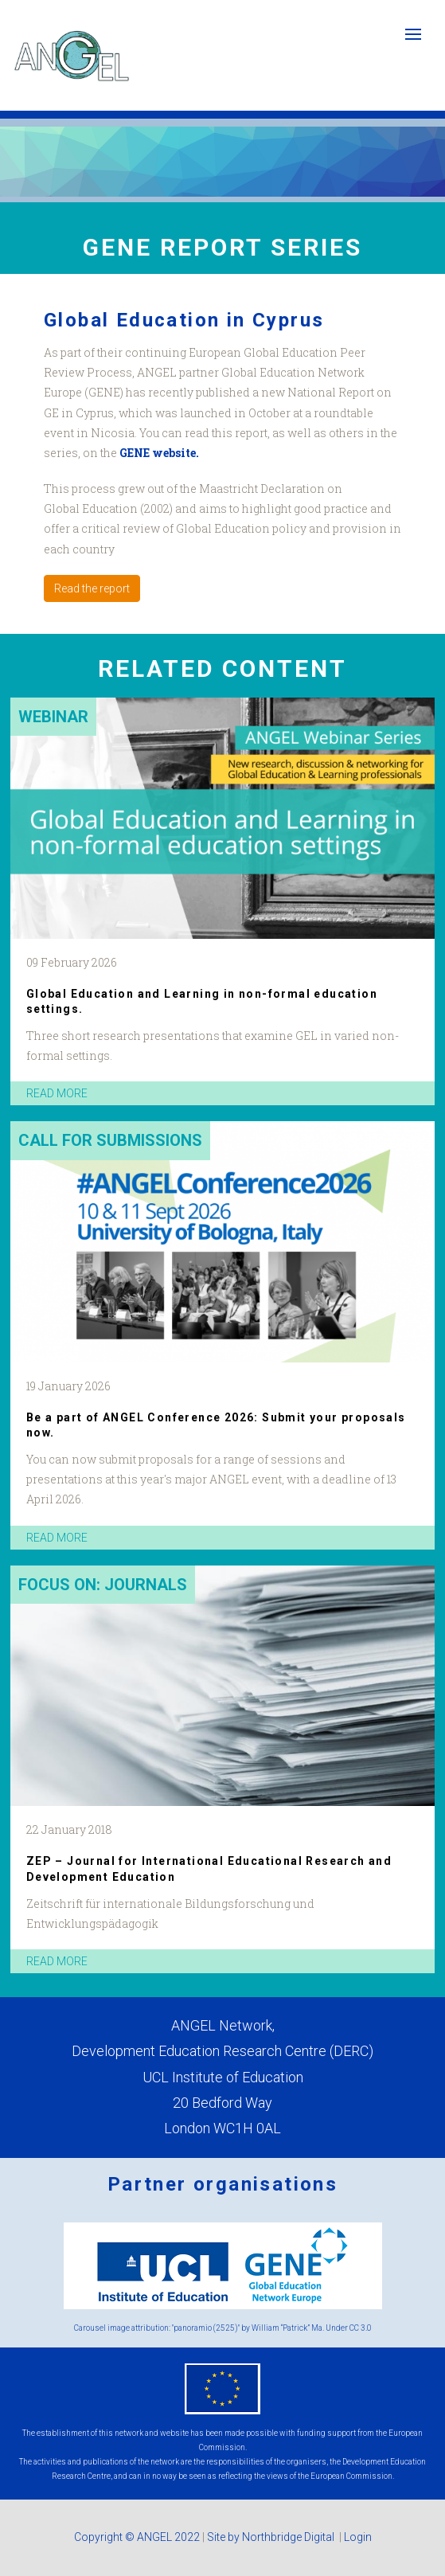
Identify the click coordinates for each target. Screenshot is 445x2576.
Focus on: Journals (102, 1584)
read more (57, 1093)
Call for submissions (110, 1140)
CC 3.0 (360, 2328)
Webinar (53, 716)
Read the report (92, 588)
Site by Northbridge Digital (272, 2537)
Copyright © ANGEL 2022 (137, 2537)
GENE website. (159, 452)
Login (358, 2537)
